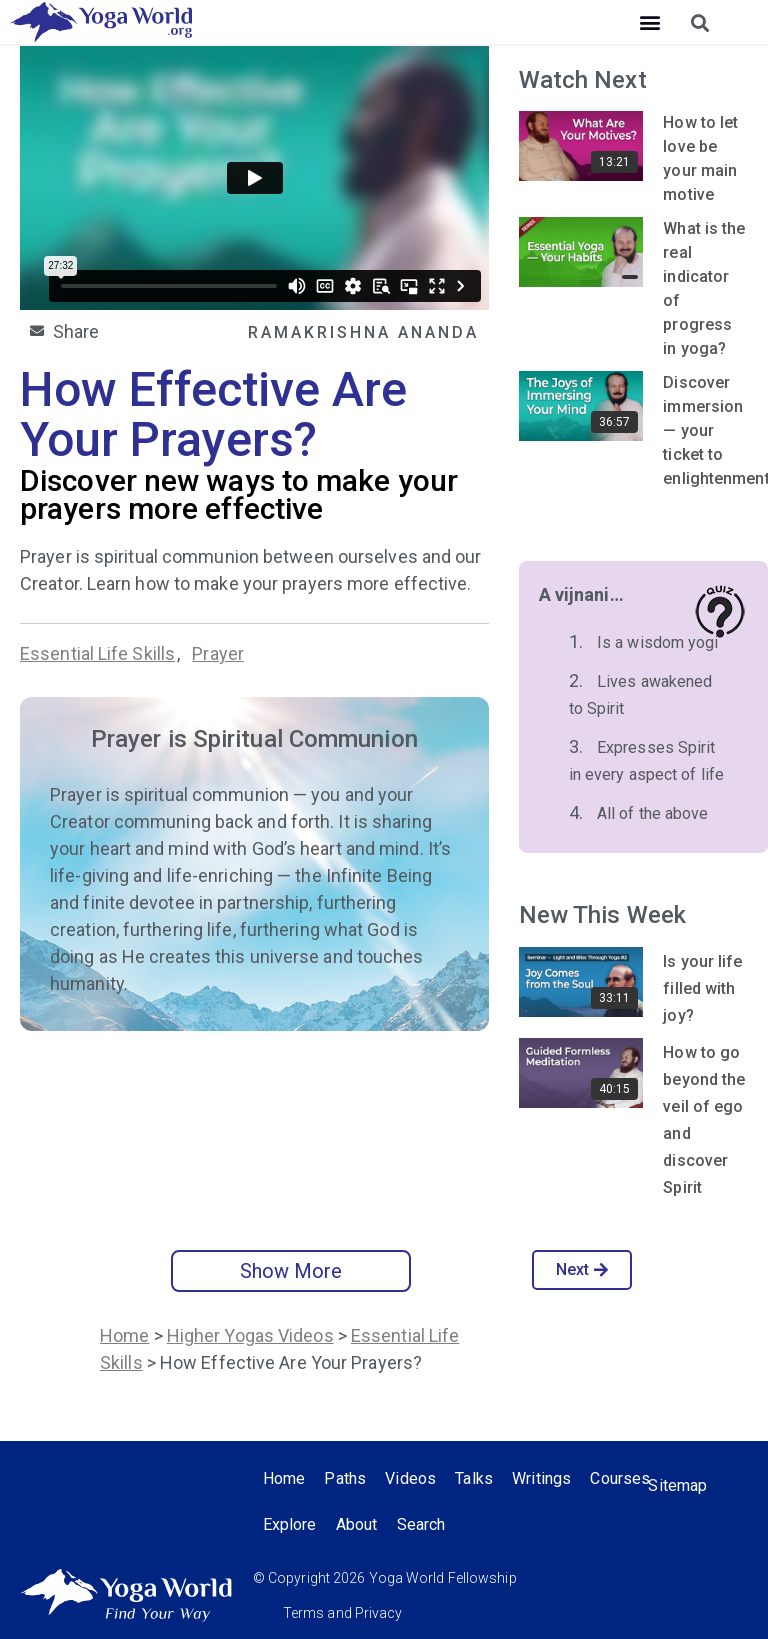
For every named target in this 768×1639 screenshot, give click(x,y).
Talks (476, 1478)
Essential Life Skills (97, 653)
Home (124, 1335)
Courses (293, 1524)
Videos (412, 1478)
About (437, 1524)
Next (582, 1269)
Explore (370, 1524)
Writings (544, 1478)
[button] (649, 22)
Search (502, 1524)
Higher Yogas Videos (250, 1335)
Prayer (218, 653)
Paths (346, 1478)
